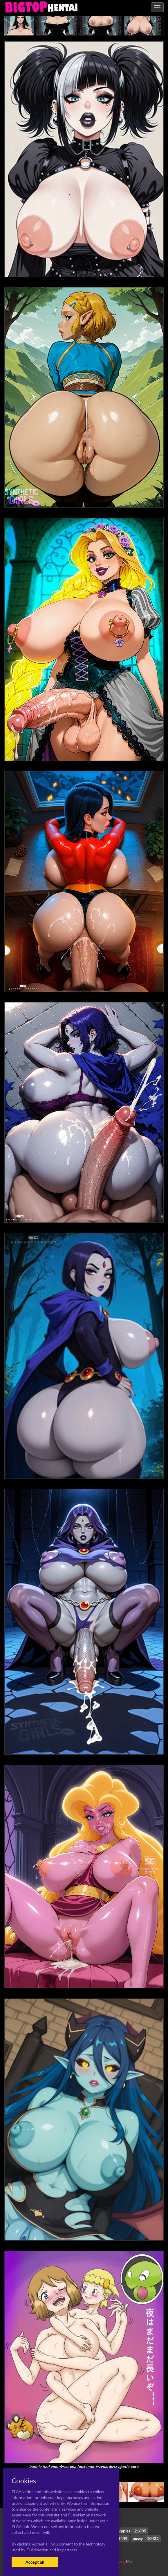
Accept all (34, 2562)
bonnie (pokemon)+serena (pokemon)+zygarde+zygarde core (84, 2466)
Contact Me (121, 2561)
